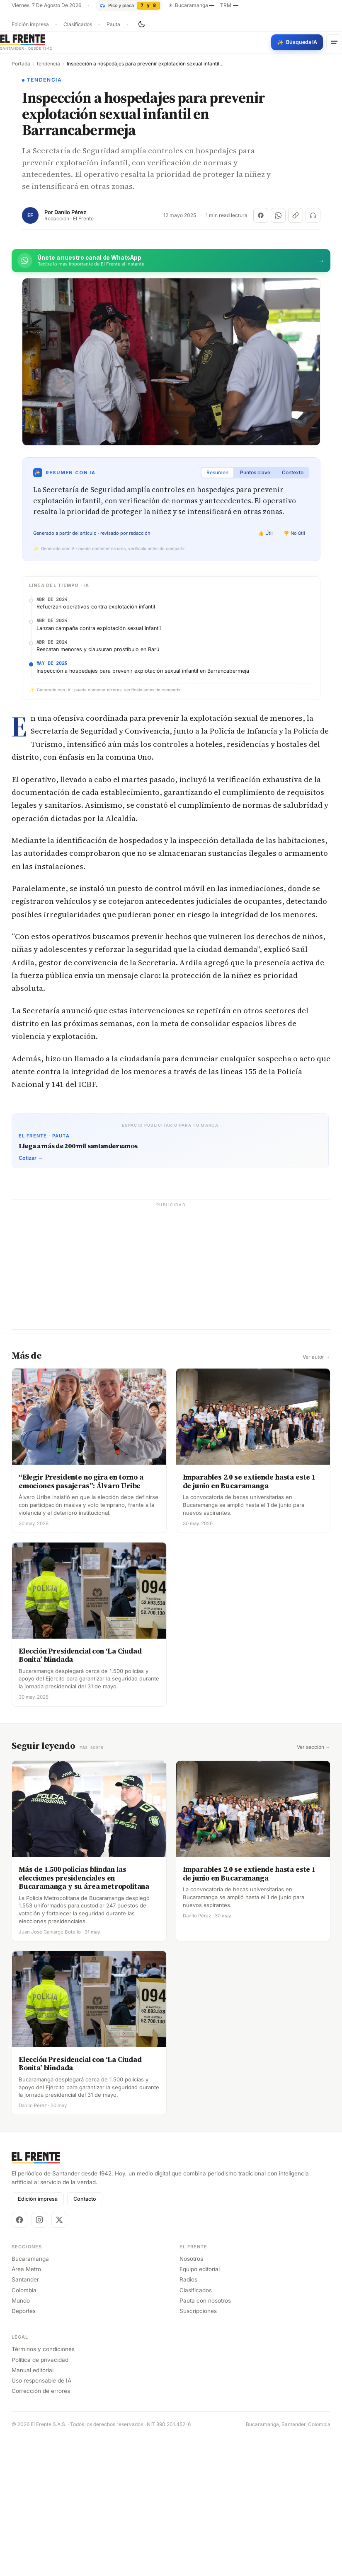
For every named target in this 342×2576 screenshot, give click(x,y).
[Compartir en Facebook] (260, 215)
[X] (59, 2358)
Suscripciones (198, 2449)
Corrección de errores (41, 2529)
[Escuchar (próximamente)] (313, 215)
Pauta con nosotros (205, 2439)
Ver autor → (316, 1496)
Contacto (84, 2337)
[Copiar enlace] (295, 215)
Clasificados (77, 24)
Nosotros (191, 2397)
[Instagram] (39, 2358)
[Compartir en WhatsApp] (278, 215)
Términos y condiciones (43, 2487)
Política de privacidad (40, 2498)
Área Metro (26, 2408)
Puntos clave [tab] (255, 472)
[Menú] (334, 42)
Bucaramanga (30, 2397)
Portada (21, 64)
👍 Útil (265, 533)
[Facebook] (19, 2358)
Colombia (24, 2428)
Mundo (21, 2439)
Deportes (24, 2449)
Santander (25, 2418)
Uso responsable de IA (41, 2519)
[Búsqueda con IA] (297, 42)
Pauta (113, 24)
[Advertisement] (171, 644)
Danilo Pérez (70, 212)
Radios (188, 2418)
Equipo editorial (199, 2408)
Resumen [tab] (217, 472)
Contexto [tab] (292, 472)
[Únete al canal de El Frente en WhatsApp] (171, 260)
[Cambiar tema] (141, 24)
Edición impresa (30, 24)
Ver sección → (313, 1886)
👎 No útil (294, 533)
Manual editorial (32, 2508)
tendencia (48, 64)
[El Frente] (26, 42)
